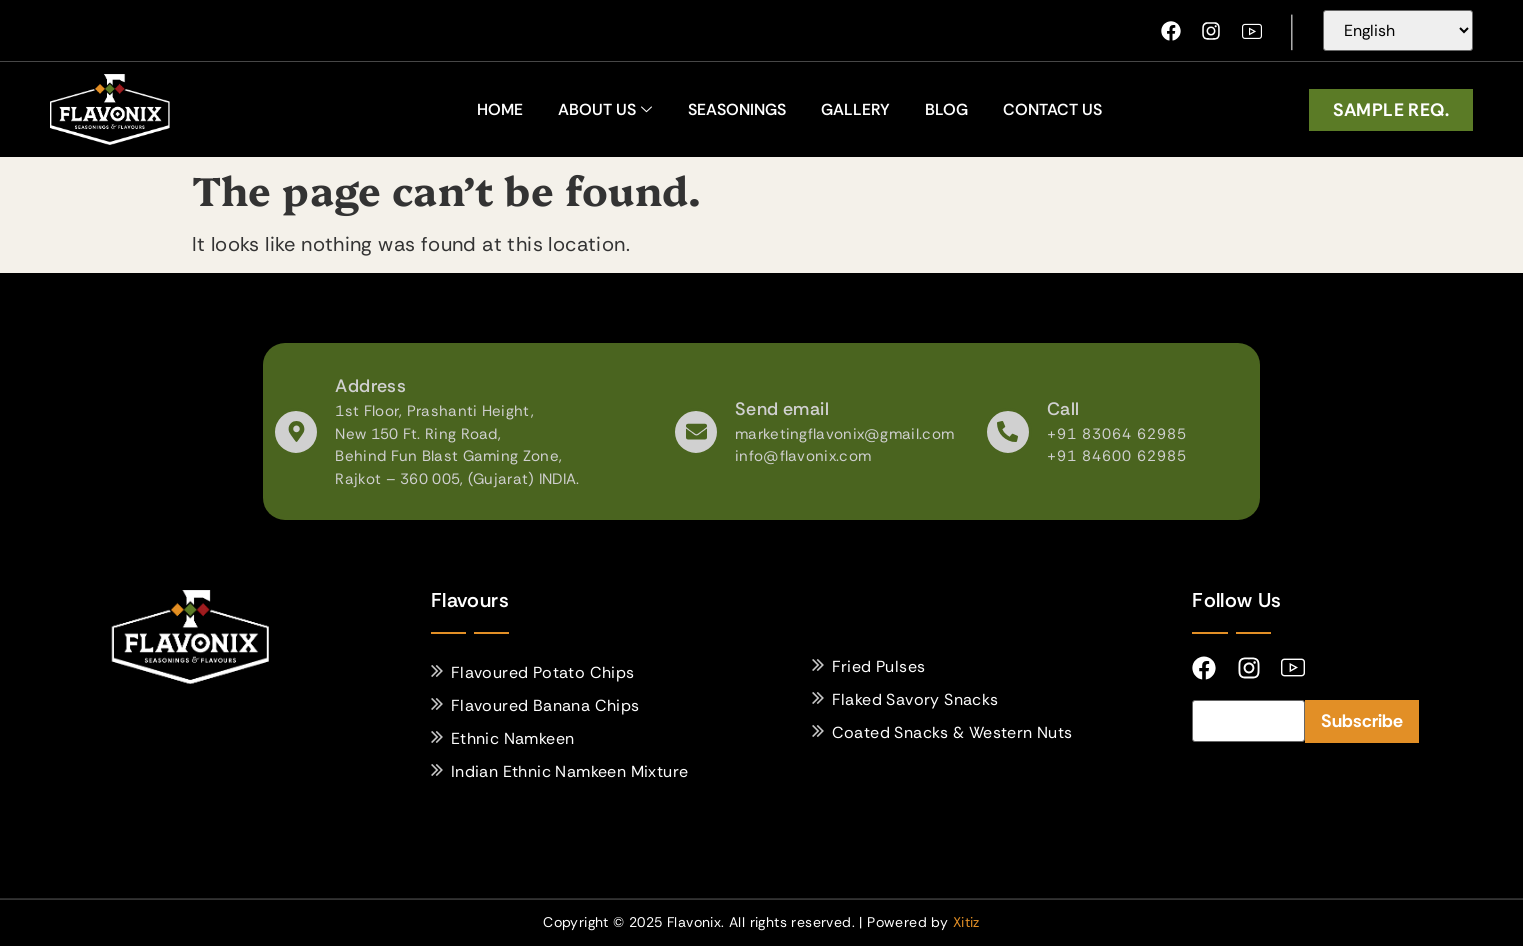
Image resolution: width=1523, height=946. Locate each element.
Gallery (855, 109)
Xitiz (966, 922)
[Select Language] (1398, 30)
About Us (605, 109)
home (500, 109)
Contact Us (1052, 109)
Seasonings (737, 109)
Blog (946, 109)
